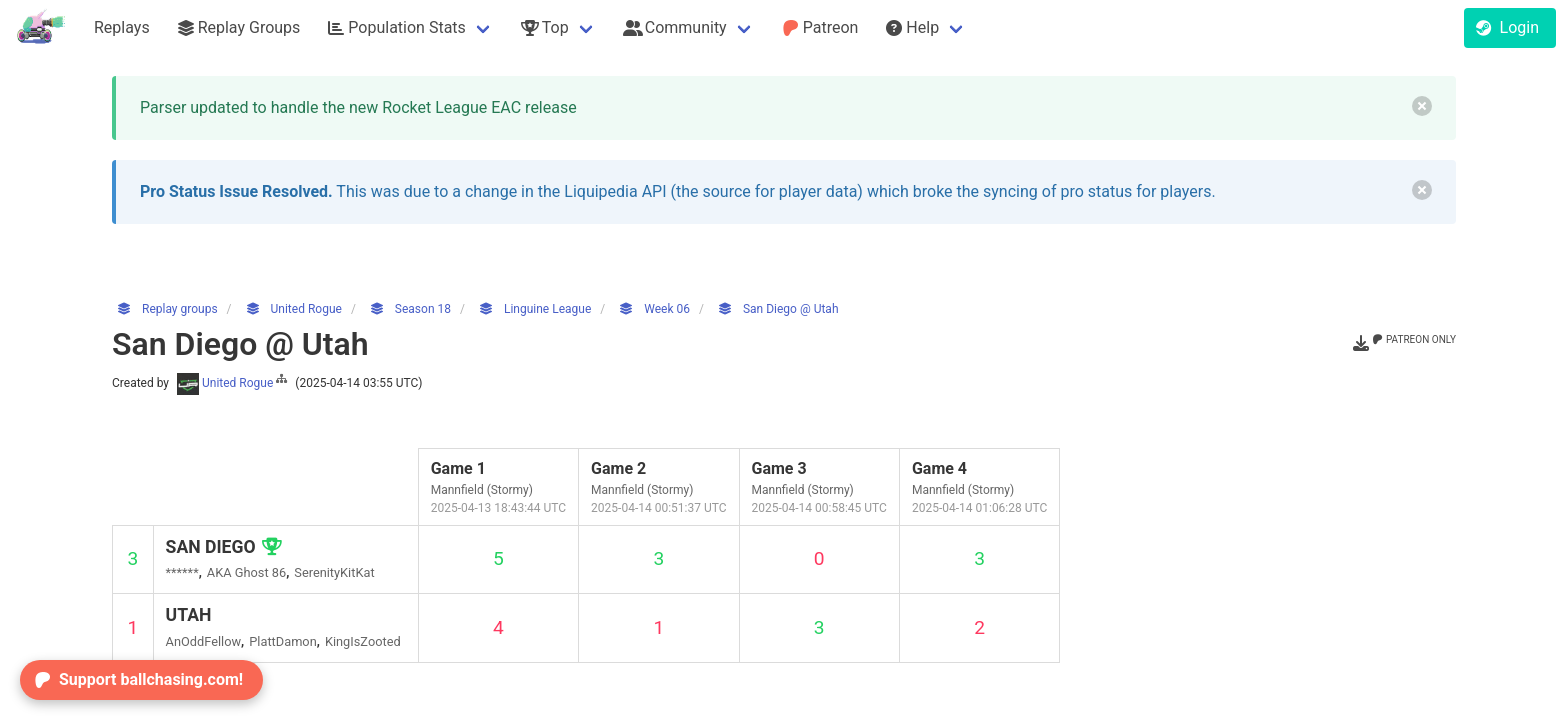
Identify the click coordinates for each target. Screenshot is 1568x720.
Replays (122, 27)
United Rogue (233, 383)
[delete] (1422, 106)
